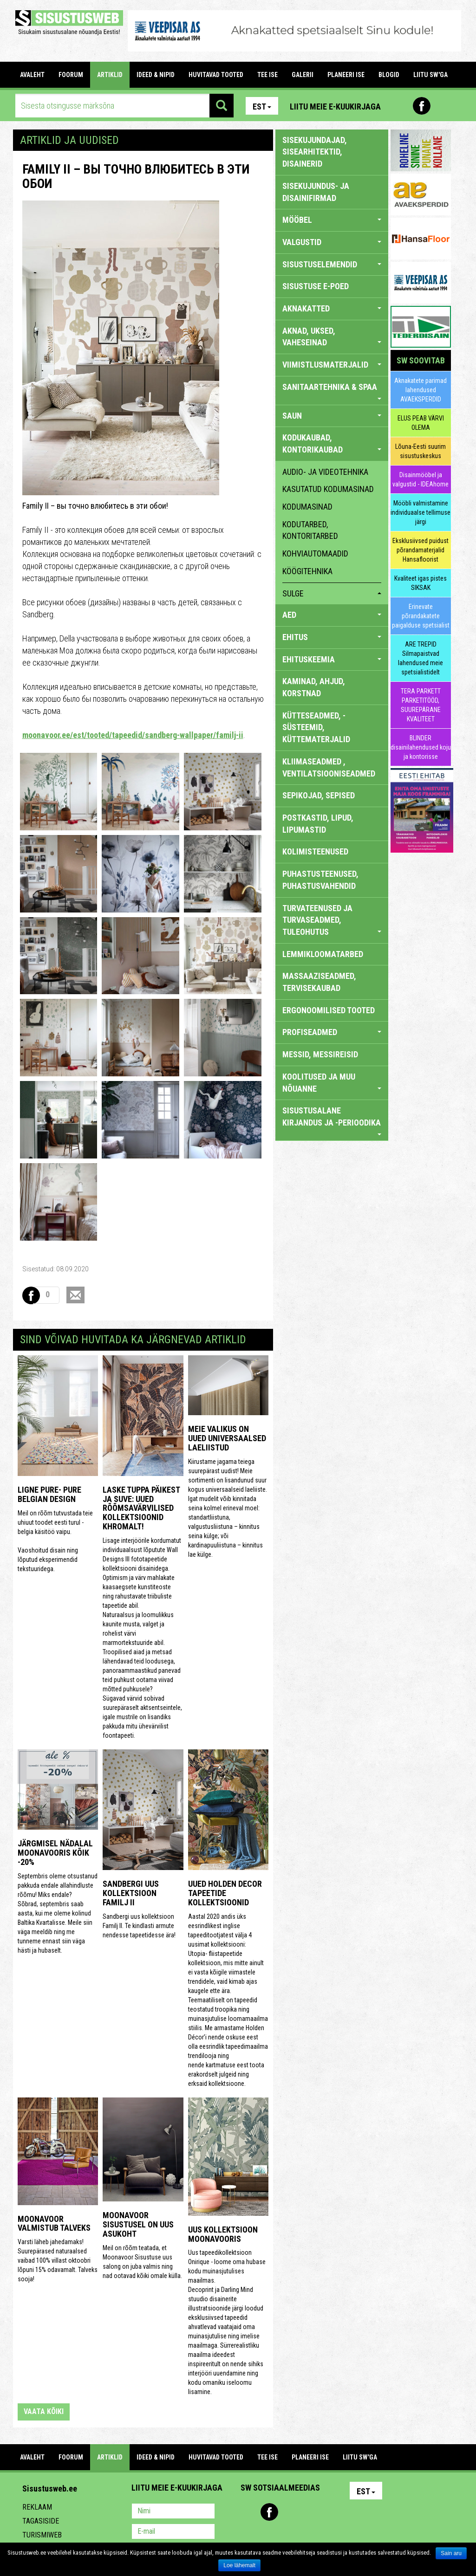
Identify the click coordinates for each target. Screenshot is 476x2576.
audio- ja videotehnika (325, 472)
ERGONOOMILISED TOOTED (328, 1010)
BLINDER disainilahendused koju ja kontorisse (421, 747)
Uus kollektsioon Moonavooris (223, 2234)
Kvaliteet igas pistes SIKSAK (420, 583)
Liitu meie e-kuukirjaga (335, 106)
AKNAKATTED (331, 308)
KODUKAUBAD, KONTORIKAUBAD (331, 443)
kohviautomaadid (315, 553)
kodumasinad (307, 506)
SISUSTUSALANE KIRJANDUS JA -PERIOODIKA (331, 1120)
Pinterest (402, 106)
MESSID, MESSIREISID (320, 1054)
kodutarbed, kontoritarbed (310, 530)
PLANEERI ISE (346, 74)
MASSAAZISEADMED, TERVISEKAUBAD (319, 982)
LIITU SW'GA (430, 74)
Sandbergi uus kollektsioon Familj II (131, 1893)
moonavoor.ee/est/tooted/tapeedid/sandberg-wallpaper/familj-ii (132, 735)
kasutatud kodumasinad (328, 489)
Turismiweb (42, 2535)
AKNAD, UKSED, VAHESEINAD (331, 337)
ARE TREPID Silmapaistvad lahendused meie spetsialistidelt (420, 658)
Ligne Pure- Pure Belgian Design (49, 1494)
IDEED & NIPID (156, 74)
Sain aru (451, 2553)
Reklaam (37, 2507)
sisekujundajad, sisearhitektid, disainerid (314, 151)
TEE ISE (267, 74)
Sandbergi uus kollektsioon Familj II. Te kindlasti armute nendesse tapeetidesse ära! (139, 1926)
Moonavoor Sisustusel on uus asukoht (138, 2224)
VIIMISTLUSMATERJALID (331, 364)
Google (329, 2512)
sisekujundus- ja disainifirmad (315, 192)
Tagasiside (40, 2521)
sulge (331, 593)
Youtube (441, 106)
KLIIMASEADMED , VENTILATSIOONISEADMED (328, 767)
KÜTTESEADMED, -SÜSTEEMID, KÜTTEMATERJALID (316, 727)
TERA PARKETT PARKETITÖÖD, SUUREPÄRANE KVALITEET (421, 705)
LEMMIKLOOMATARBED (322, 954)
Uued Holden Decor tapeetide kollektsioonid (225, 1893)
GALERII (302, 74)
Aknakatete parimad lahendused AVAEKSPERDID (420, 390)
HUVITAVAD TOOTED (216, 74)
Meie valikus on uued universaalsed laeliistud (227, 1438)
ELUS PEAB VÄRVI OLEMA (421, 422)
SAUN (331, 416)
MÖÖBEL (331, 220)
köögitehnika (307, 571)
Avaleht (32, 74)
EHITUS (331, 637)
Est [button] (262, 106)
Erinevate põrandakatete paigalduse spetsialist (421, 616)
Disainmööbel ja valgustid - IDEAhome (420, 479)
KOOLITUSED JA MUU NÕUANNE (331, 1083)
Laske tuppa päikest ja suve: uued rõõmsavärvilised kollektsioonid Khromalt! (141, 1508)
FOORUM (71, 74)
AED (331, 615)
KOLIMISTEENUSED (315, 851)
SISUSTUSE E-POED (315, 286)
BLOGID (388, 74)
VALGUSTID (331, 242)
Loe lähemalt (239, 2565)
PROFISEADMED (331, 1032)
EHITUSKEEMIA (331, 659)
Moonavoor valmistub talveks (54, 2223)
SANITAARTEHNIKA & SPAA (331, 391)
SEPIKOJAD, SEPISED (318, 795)
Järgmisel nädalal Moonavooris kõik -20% (55, 1852)
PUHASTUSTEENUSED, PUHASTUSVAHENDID (320, 880)
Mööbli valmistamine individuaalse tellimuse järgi (420, 512)
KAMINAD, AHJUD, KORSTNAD (313, 687)
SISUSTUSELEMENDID (331, 264)
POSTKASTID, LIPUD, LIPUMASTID (317, 824)
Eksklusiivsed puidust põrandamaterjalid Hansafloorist (420, 550)
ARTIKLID (110, 74)
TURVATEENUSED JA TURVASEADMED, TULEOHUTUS (331, 920)
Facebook (421, 106)
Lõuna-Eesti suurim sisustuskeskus (420, 451)
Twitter (309, 2512)
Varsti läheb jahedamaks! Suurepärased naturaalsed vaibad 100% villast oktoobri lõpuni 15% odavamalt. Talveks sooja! (58, 2260)
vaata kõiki (44, 2411)
